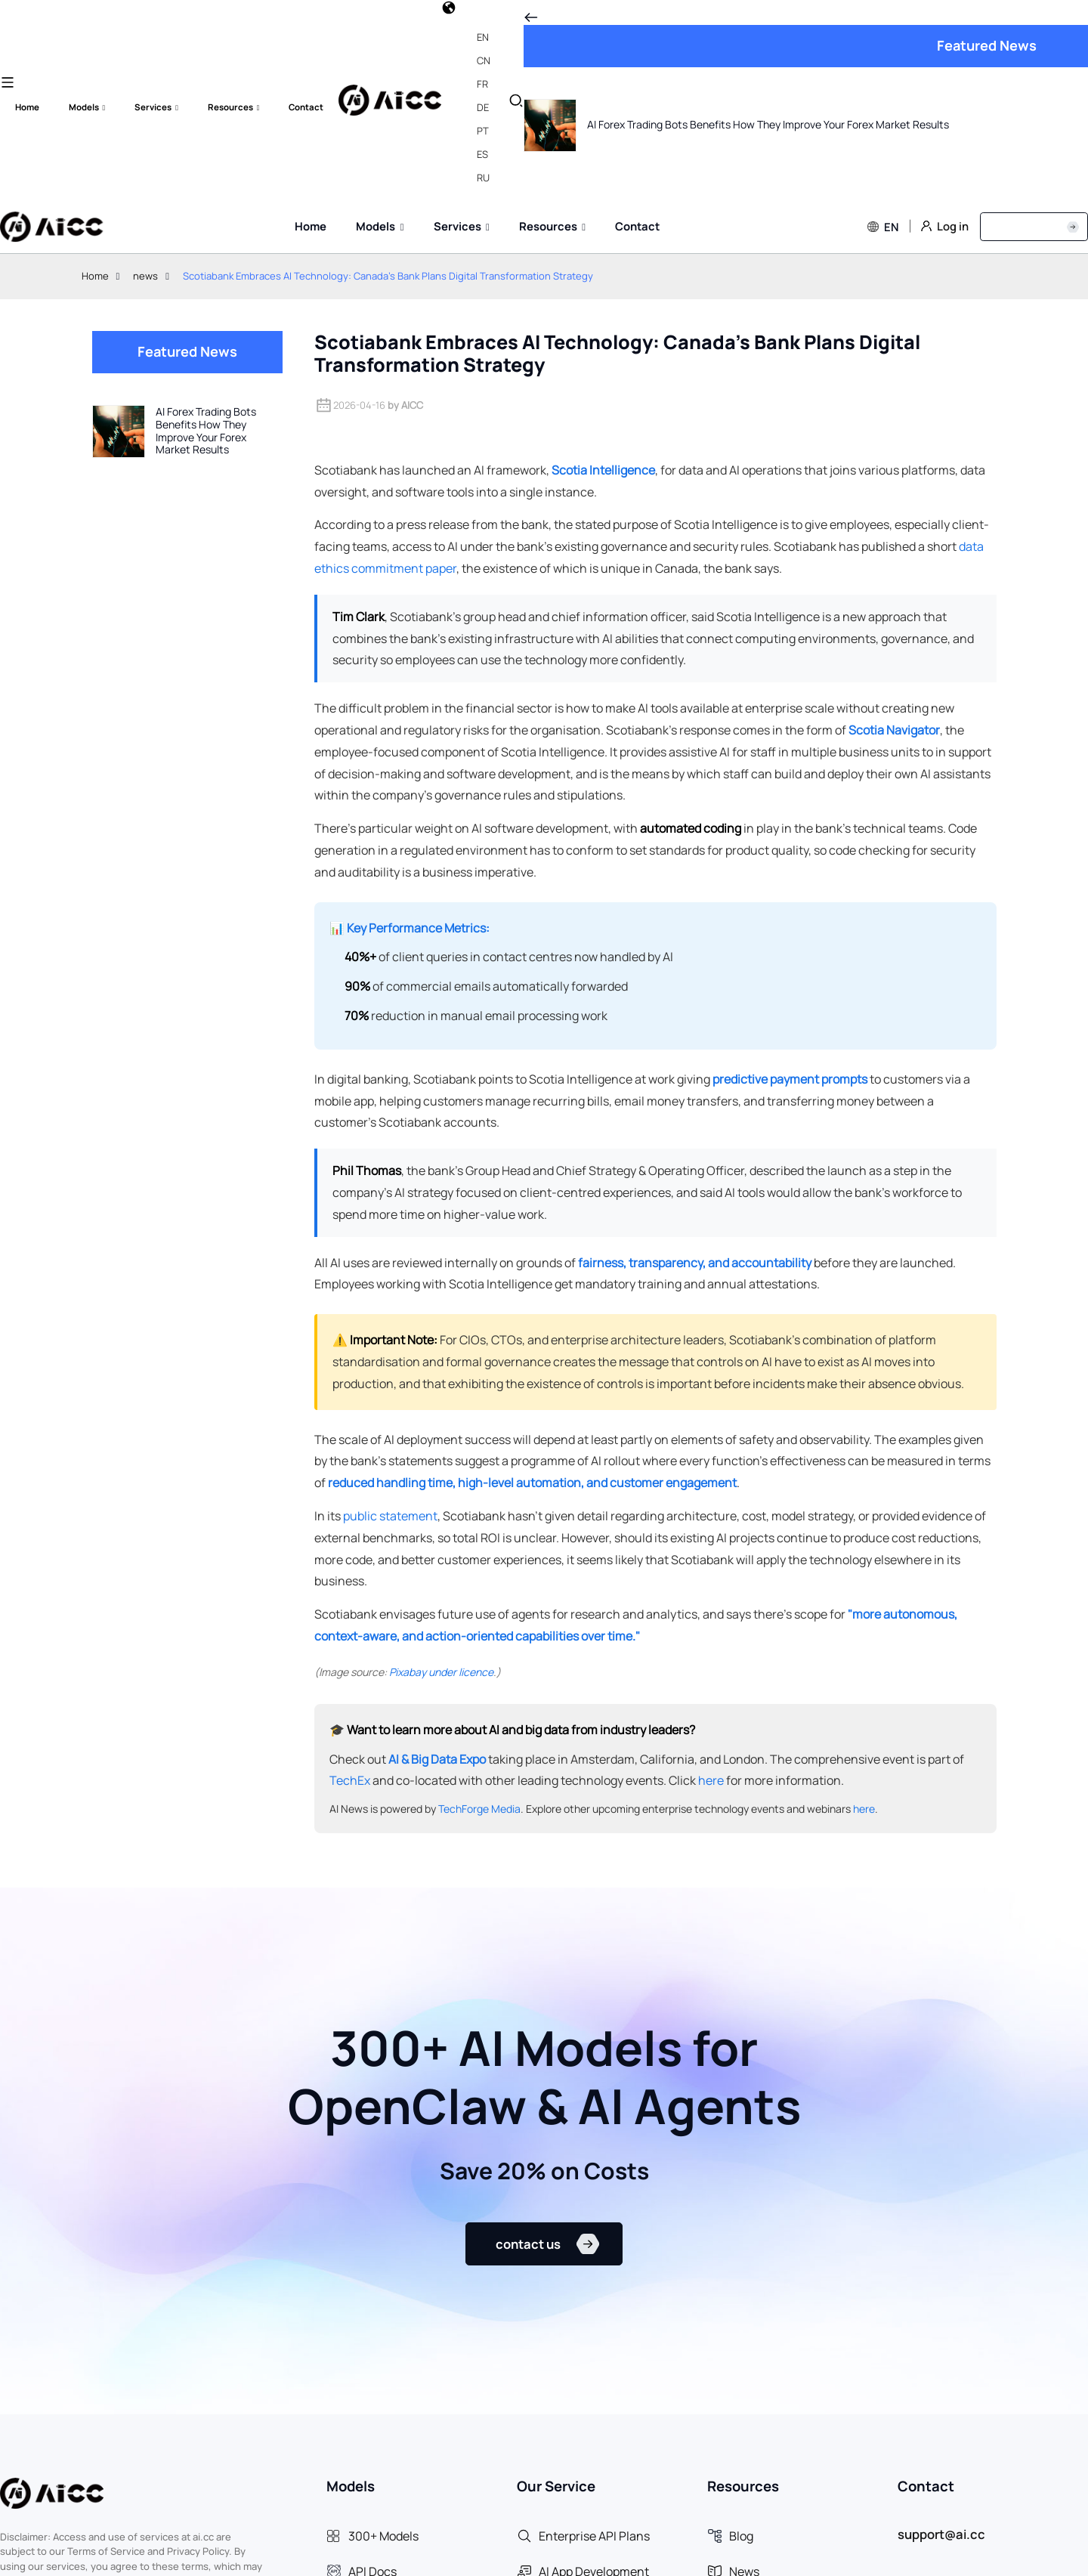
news (145, 76)
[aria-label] (421, 2347)
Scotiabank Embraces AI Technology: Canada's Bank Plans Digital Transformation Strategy (388, 76)
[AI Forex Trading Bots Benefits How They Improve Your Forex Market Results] (187, 231)
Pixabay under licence (441, 1471)
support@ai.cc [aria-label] (941, 2346)
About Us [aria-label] (1053, 2556)
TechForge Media (479, 1609)
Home (95, 76)
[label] (51, 26)
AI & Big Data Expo (437, 1559)
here (711, 1581)
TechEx (349, 1581)
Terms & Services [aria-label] (866, 2556)
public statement (390, 1315)
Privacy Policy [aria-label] (971, 2556)
